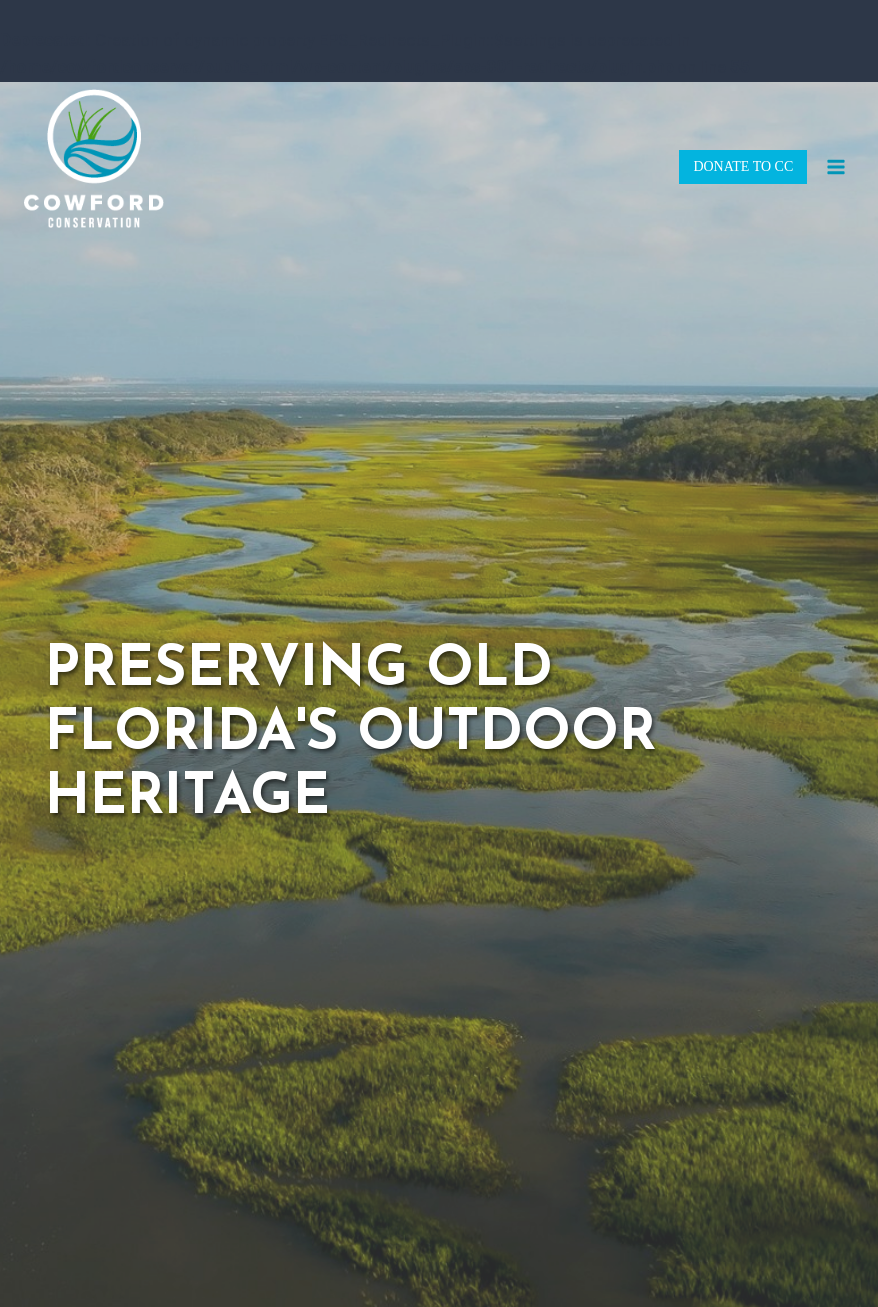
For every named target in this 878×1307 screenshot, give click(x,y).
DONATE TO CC (743, 166)
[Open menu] (835, 167)
